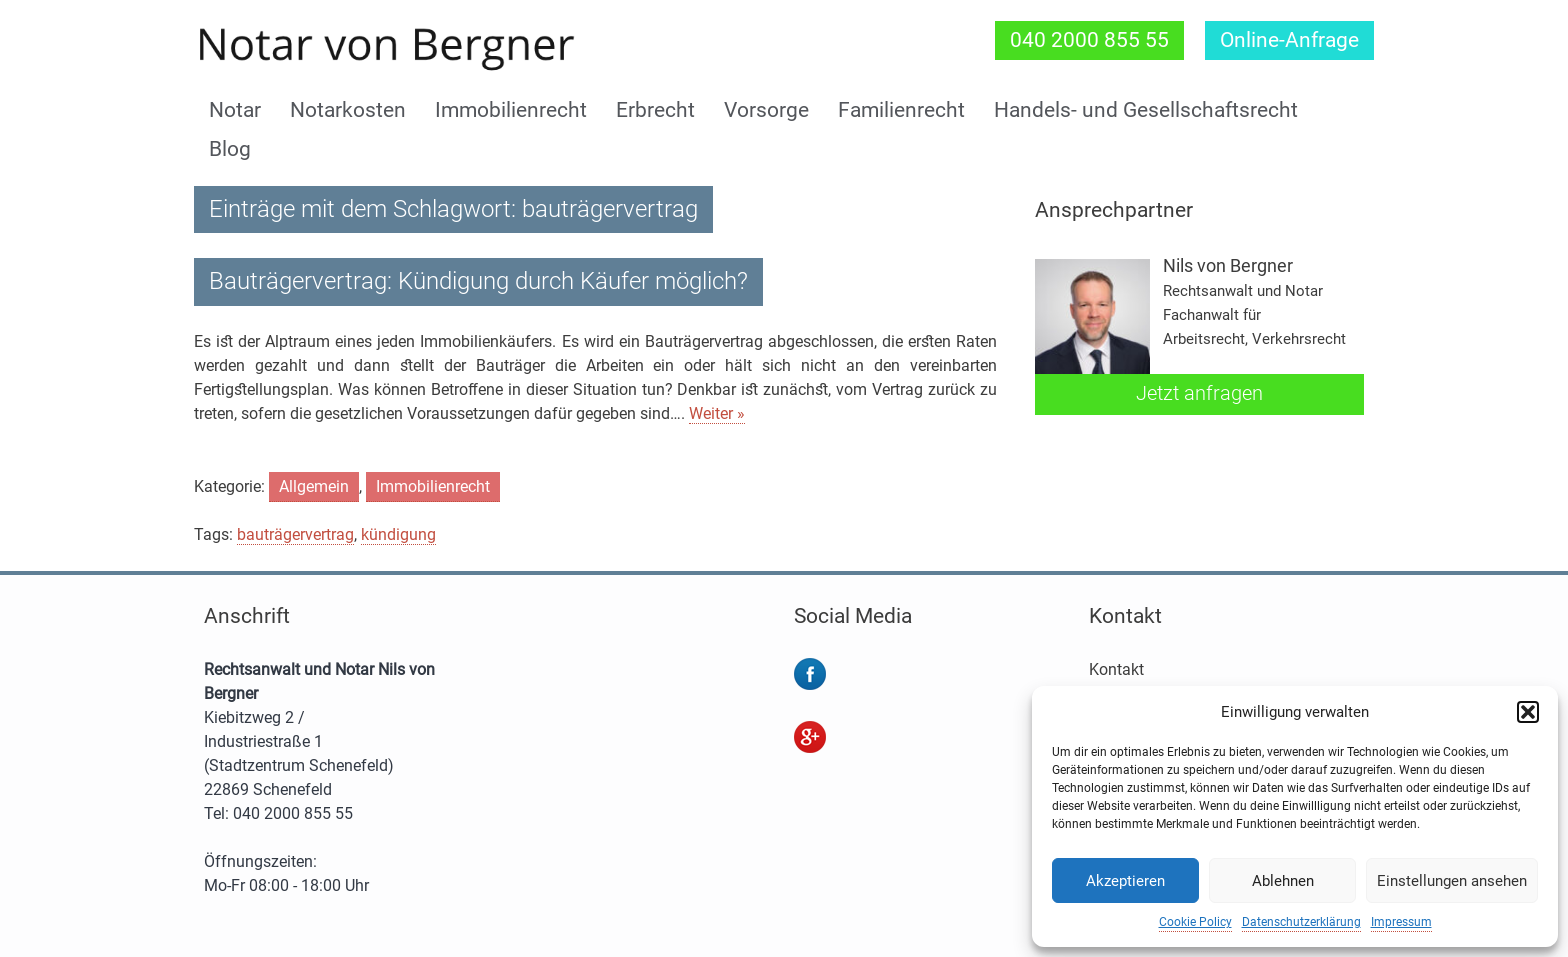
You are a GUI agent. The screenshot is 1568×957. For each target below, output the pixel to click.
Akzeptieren (1125, 881)
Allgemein (314, 486)
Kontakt (1116, 669)
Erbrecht (655, 110)
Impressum (1401, 922)
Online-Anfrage (1289, 40)
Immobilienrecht (511, 110)
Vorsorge (766, 110)
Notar (235, 110)
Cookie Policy (1195, 922)
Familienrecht (901, 110)
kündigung (398, 534)
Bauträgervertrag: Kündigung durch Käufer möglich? (478, 281)
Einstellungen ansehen (1452, 881)
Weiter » (717, 413)
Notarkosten (348, 110)
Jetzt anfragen (1199, 393)
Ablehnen (1283, 881)
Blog (230, 149)
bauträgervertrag (295, 534)
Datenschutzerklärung (1301, 922)
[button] (1528, 712)
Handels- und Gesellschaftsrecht (1146, 110)
